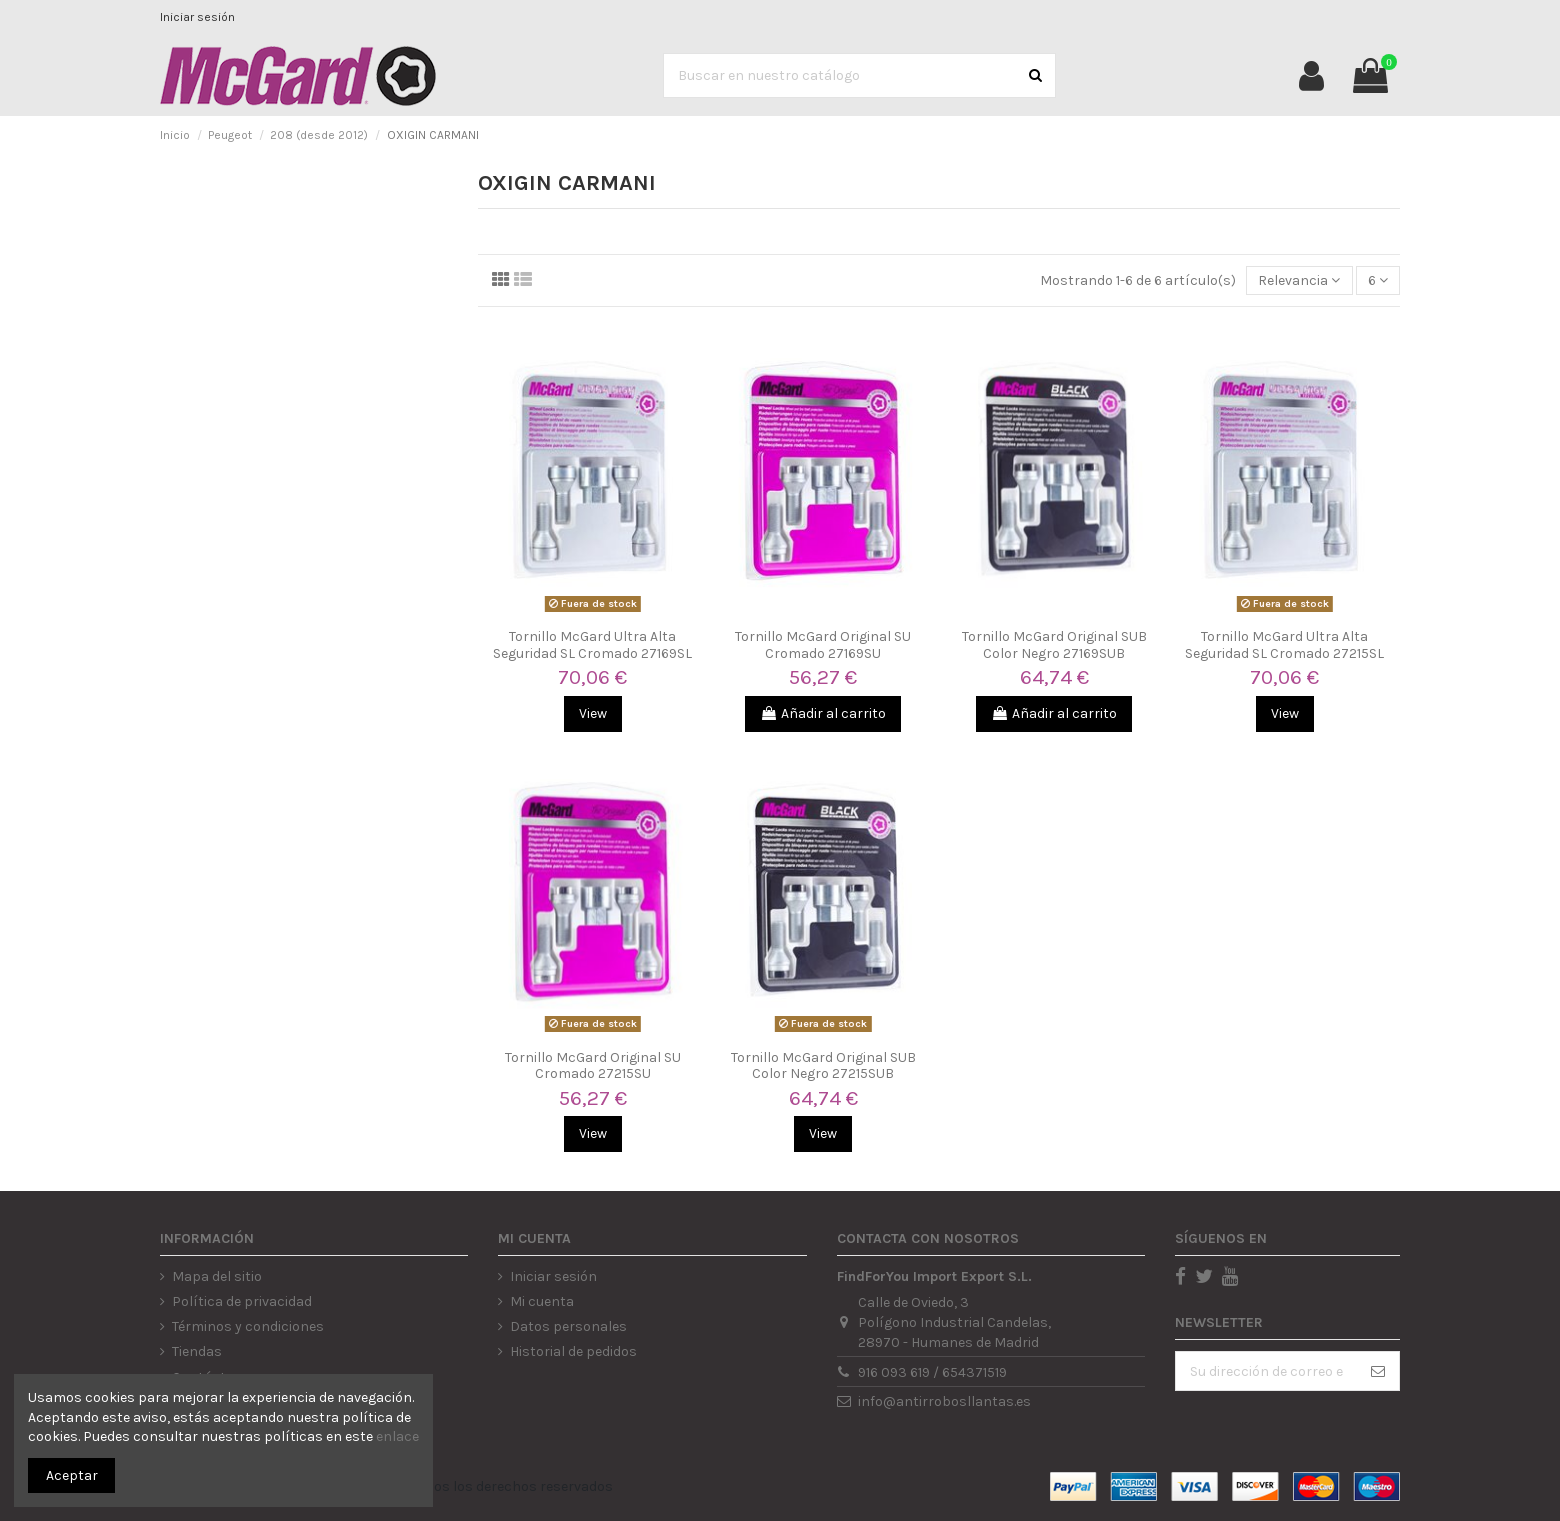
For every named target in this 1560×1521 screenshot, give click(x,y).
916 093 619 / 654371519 (932, 1372)
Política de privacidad (242, 1301)
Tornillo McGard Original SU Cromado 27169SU (823, 645)
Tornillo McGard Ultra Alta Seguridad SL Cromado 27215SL (1284, 645)
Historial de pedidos (573, 1351)
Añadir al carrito (823, 713)
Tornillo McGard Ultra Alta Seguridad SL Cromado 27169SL (592, 645)
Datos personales (568, 1326)
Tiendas (197, 1351)
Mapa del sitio (217, 1276)
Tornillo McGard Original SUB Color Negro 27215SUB (823, 1066)
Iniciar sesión (197, 17)
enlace (397, 1436)
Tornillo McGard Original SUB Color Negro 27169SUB (1054, 645)
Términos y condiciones (248, 1326)
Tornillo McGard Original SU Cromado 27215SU (593, 1066)
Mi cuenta (542, 1301)
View (593, 713)
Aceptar (72, 1475)
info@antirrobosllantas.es (944, 1401)
